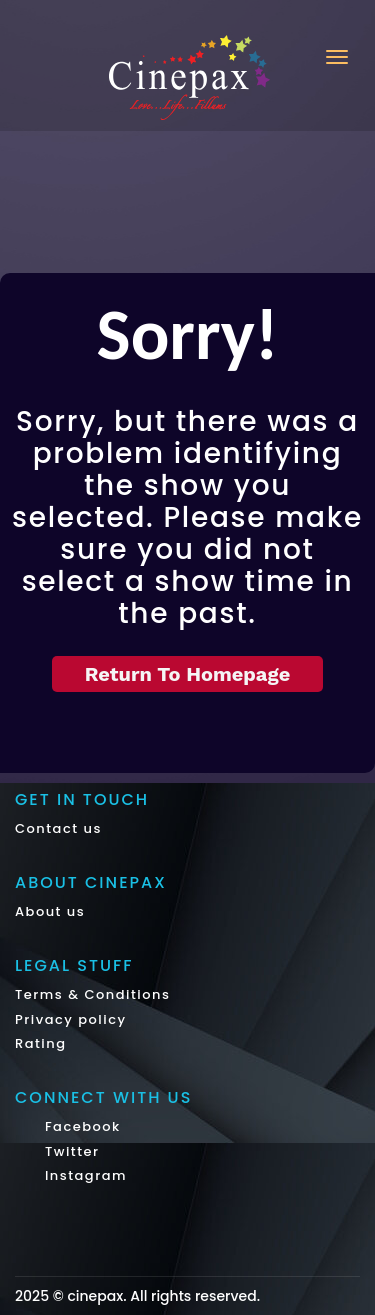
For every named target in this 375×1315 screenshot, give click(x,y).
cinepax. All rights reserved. (163, 1296)
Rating (41, 1043)
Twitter (70, 1151)
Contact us (58, 828)
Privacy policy (71, 1019)
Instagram (83, 1175)
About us (50, 911)
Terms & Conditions (92, 994)
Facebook (80, 1126)
